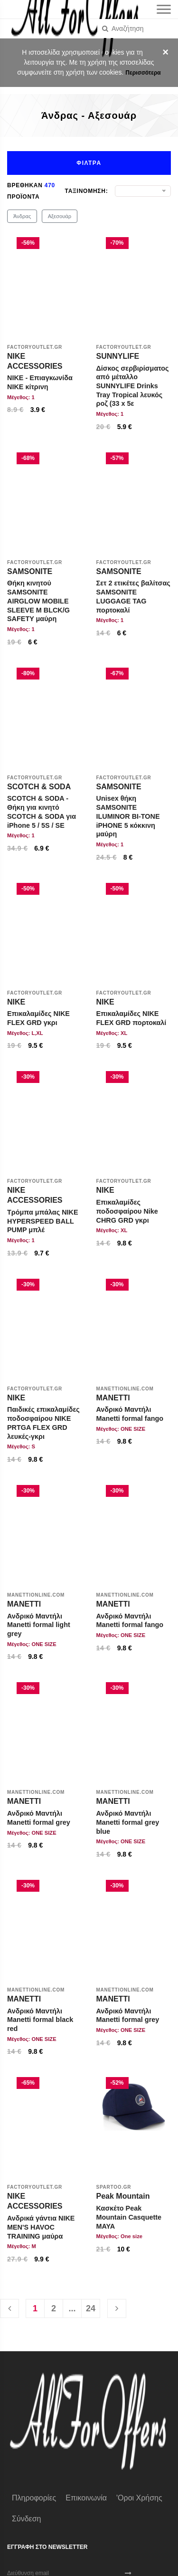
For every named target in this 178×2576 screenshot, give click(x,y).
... (71, 2308)
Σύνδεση (26, 2519)
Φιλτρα (88, 163)
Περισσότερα (142, 72)
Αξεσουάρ (60, 216)
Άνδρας (22, 216)
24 (90, 2308)
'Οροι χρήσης (139, 2498)
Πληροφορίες (34, 2498)
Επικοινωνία (86, 2498)
